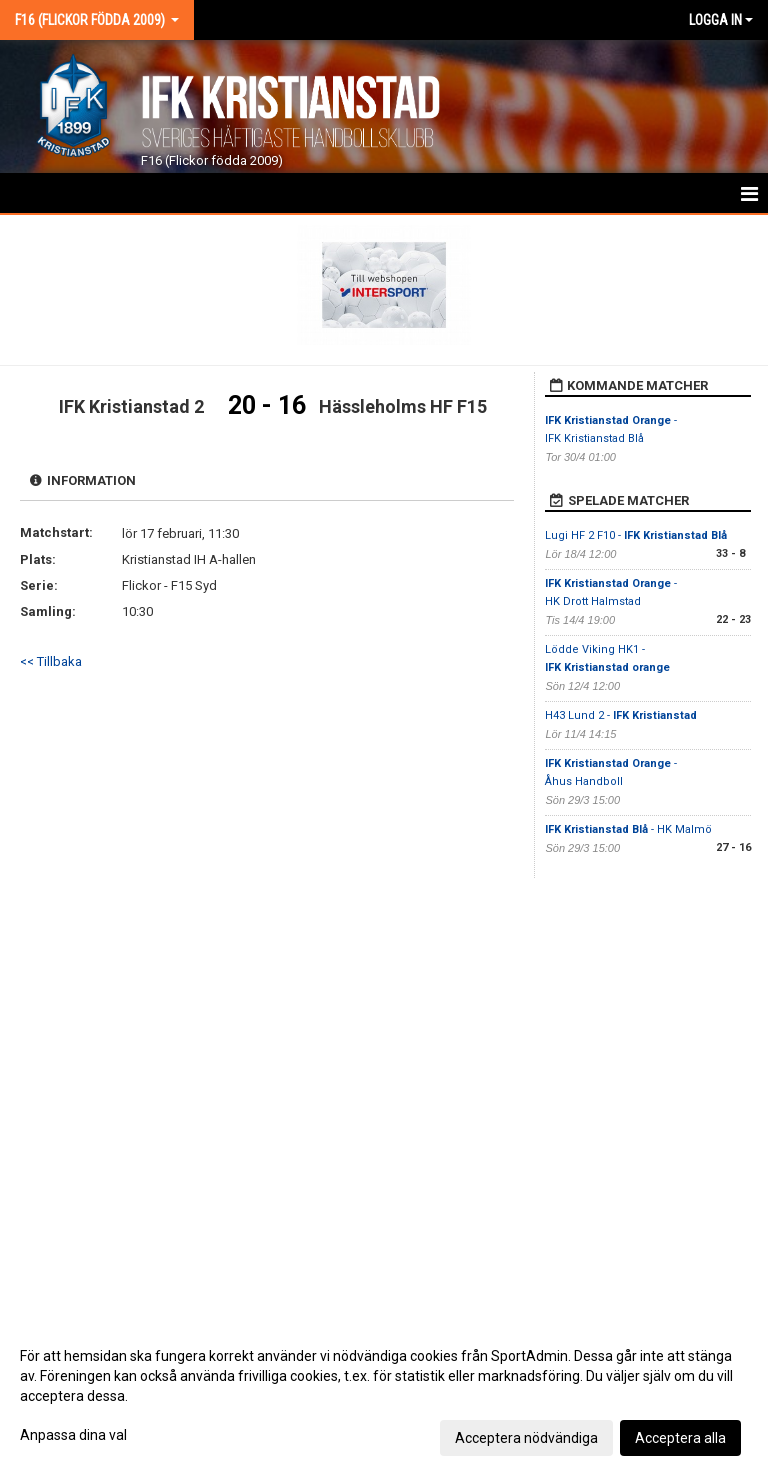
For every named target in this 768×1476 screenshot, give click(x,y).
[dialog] (384, 1396)
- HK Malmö (628, 829)
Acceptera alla (680, 1438)
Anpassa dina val (73, 1435)
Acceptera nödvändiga (526, 1438)
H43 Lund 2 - (621, 715)
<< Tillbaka (51, 661)
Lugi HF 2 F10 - (636, 535)
